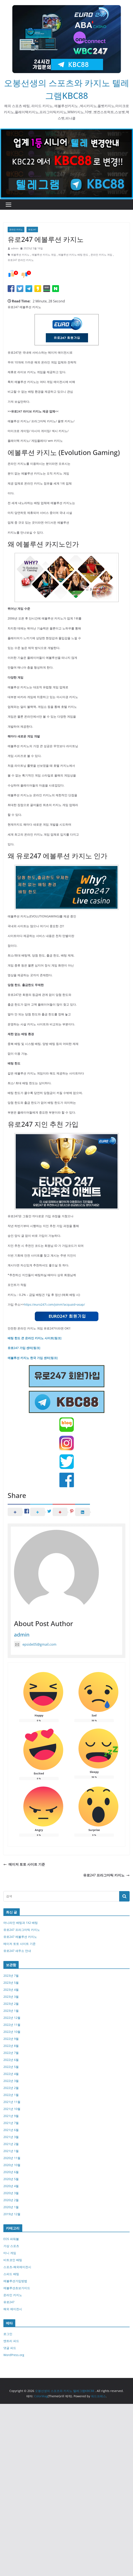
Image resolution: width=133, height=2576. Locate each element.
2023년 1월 (11, 2011)
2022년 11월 (11, 2025)
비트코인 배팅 (12, 2260)
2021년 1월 (11, 2151)
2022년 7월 (11, 2053)
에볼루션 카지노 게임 (44, 254)
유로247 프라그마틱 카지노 (106, 1875)
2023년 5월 (11, 1983)
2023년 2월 (11, 2004)
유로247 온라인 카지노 (21, 260)
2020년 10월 (11, 2165)
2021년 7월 (11, 2123)
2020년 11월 (11, 2158)
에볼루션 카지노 (20, 254)
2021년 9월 (11, 2116)
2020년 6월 (11, 2172)
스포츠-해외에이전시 (17, 2267)
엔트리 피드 (11, 2341)
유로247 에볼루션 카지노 (20, 1937)
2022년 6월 (11, 2060)
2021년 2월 (11, 2144)
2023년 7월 (11, 1976)
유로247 (32, 229)
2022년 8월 (11, 2046)
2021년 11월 (11, 2102)
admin (14, 248)
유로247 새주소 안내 (17, 1951)
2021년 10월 (11, 2109)
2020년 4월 (11, 2186)
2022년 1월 (11, 2095)
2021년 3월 (11, 2137)
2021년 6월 (11, 2130)
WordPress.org (13, 2355)
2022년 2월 (11, 2088)
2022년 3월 (11, 2081)
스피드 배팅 (11, 2274)
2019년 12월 (11, 2214)
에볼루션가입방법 (15, 2281)
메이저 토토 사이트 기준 (24, 1864)
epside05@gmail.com (35, 1644)
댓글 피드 (9, 2348)
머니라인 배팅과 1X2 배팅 (20, 1923)
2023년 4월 (11, 1990)
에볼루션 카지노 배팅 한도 (73, 254)
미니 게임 (9, 2253)
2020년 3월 (11, 2193)
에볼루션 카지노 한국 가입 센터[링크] (33, 1358)
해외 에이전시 (12, 2309)
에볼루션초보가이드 (16, 2288)
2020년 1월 (11, 2207)
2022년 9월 (11, 2039)
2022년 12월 (11, 2018)
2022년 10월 (11, 2032)
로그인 (7, 2334)
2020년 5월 (11, 2179)
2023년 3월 (11, 1997)
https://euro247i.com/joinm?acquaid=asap (54, 1304)
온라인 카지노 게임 (101, 254)
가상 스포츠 (11, 2246)
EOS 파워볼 (11, 2239)
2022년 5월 (11, 2067)
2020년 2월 (11, 2200)
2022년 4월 (11, 2074)
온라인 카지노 (16, 229)
